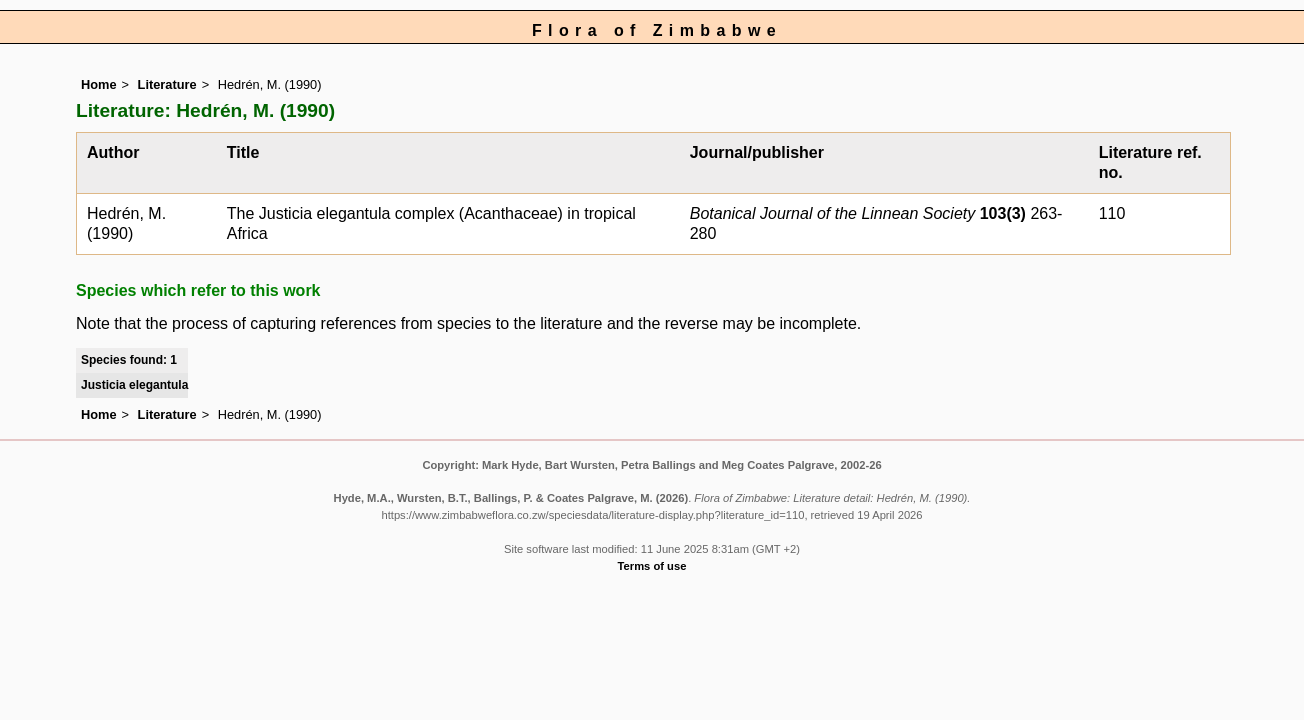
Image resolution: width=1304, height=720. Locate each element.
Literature (167, 84)
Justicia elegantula (134, 385)
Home (99, 84)
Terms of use (652, 566)
